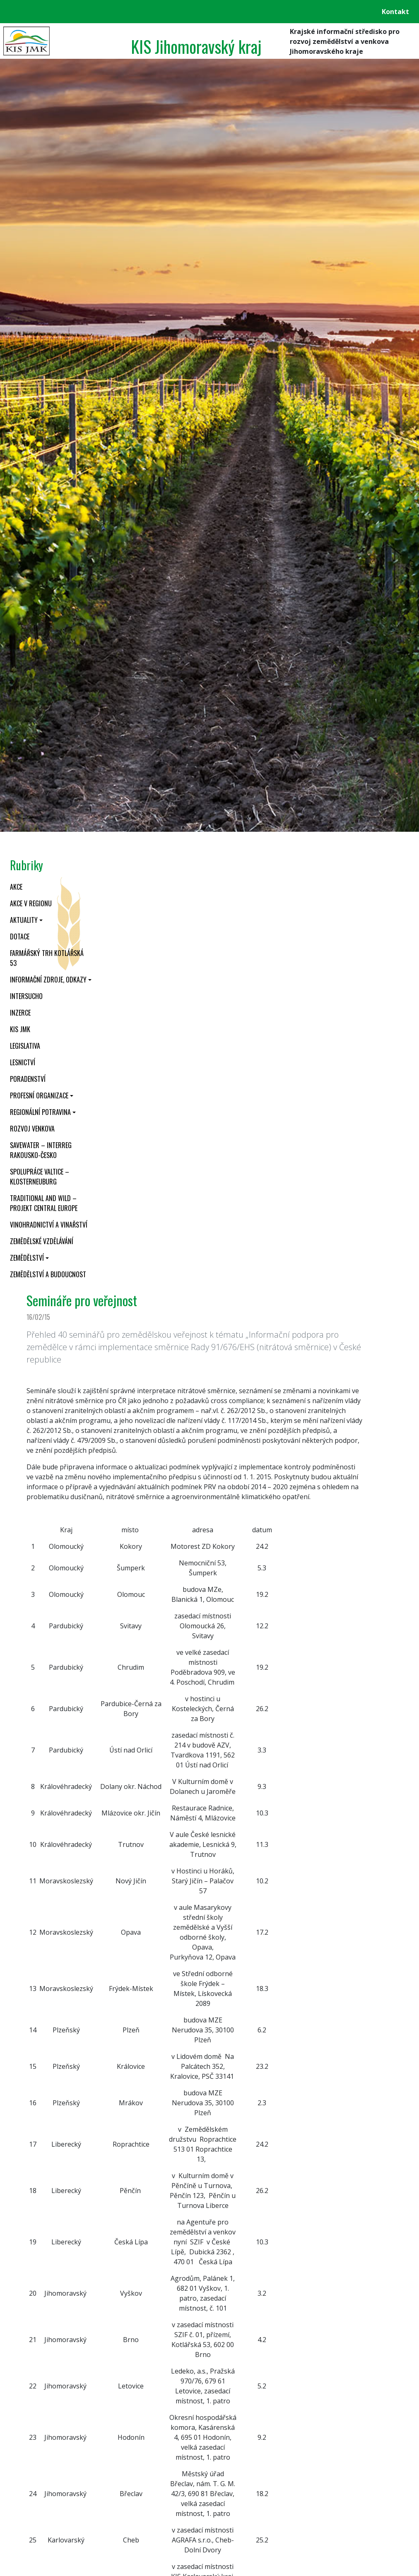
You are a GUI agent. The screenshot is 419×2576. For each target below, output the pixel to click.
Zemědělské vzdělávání (41, 1241)
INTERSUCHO (26, 996)
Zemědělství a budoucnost (48, 1274)
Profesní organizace (39, 1095)
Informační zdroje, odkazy (48, 980)
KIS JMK (20, 1029)
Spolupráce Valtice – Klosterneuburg (39, 1177)
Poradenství (28, 1079)
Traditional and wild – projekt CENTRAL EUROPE (43, 1203)
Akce (16, 887)
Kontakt (395, 11)
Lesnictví (22, 1062)
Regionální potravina (40, 1112)
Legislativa (25, 1046)
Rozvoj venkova (32, 1129)
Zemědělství (27, 1258)
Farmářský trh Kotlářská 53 (47, 958)
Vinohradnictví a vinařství (48, 1225)
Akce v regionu (31, 903)
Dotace (19, 936)
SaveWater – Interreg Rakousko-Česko (41, 1150)
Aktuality (24, 920)
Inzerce (20, 1013)
